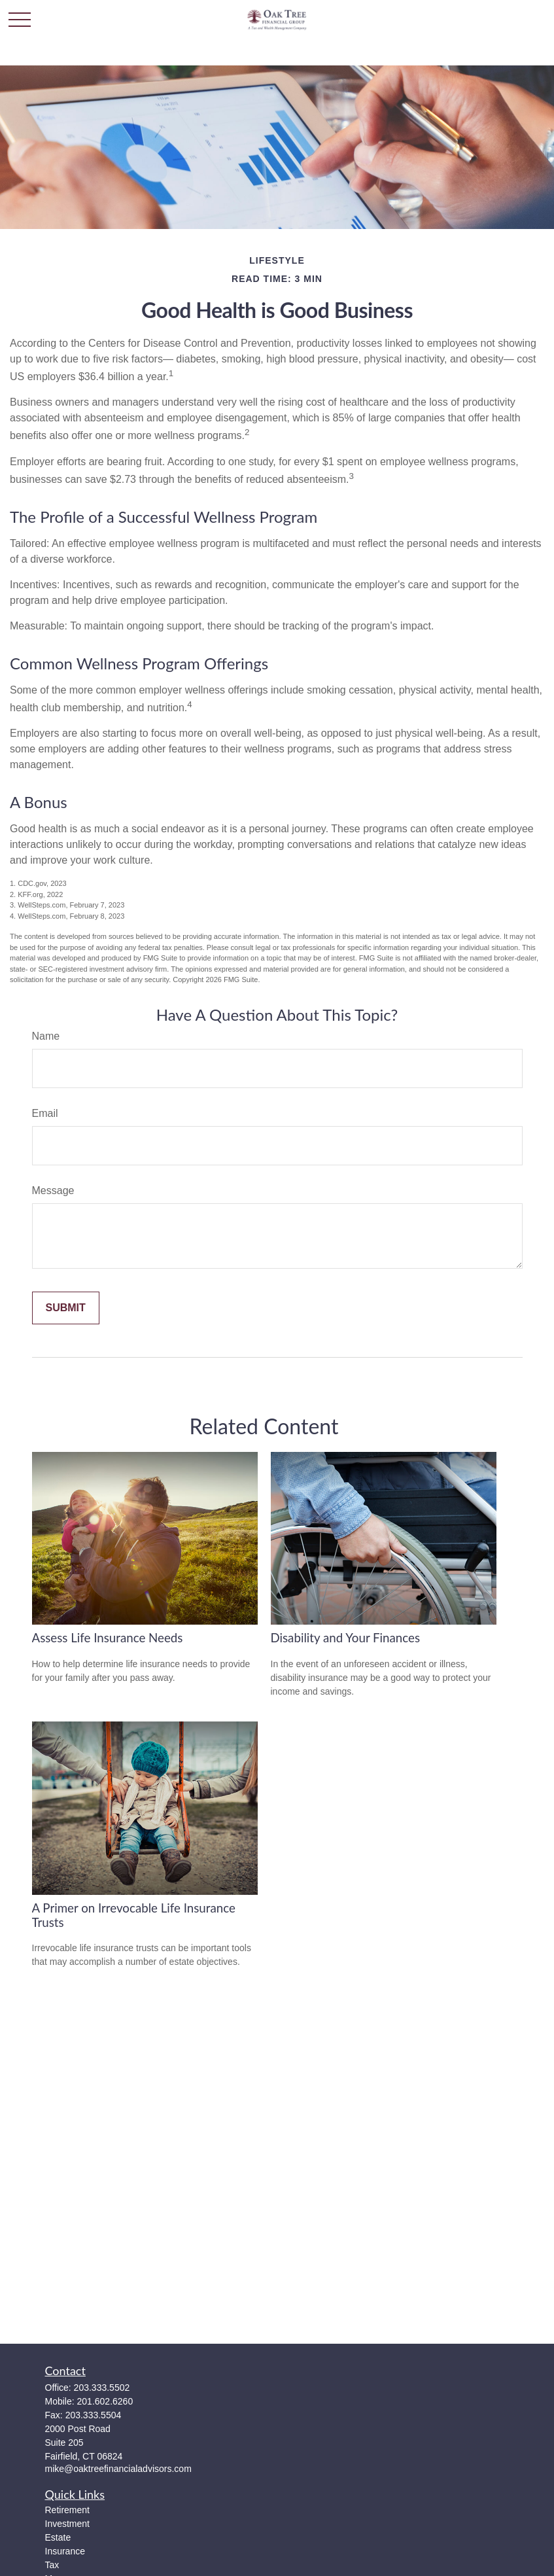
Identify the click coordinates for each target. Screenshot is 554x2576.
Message (53, 1190)
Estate (58, 2537)
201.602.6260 (105, 2401)
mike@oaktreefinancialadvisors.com (118, 2468)
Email (45, 1113)
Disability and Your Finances (346, 1638)
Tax (52, 2565)
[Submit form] (65, 1308)
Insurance (65, 2551)
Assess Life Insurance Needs (107, 1638)
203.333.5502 (102, 2387)
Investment (67, 2523)
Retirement (67, 2510)
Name (46, 1036)
